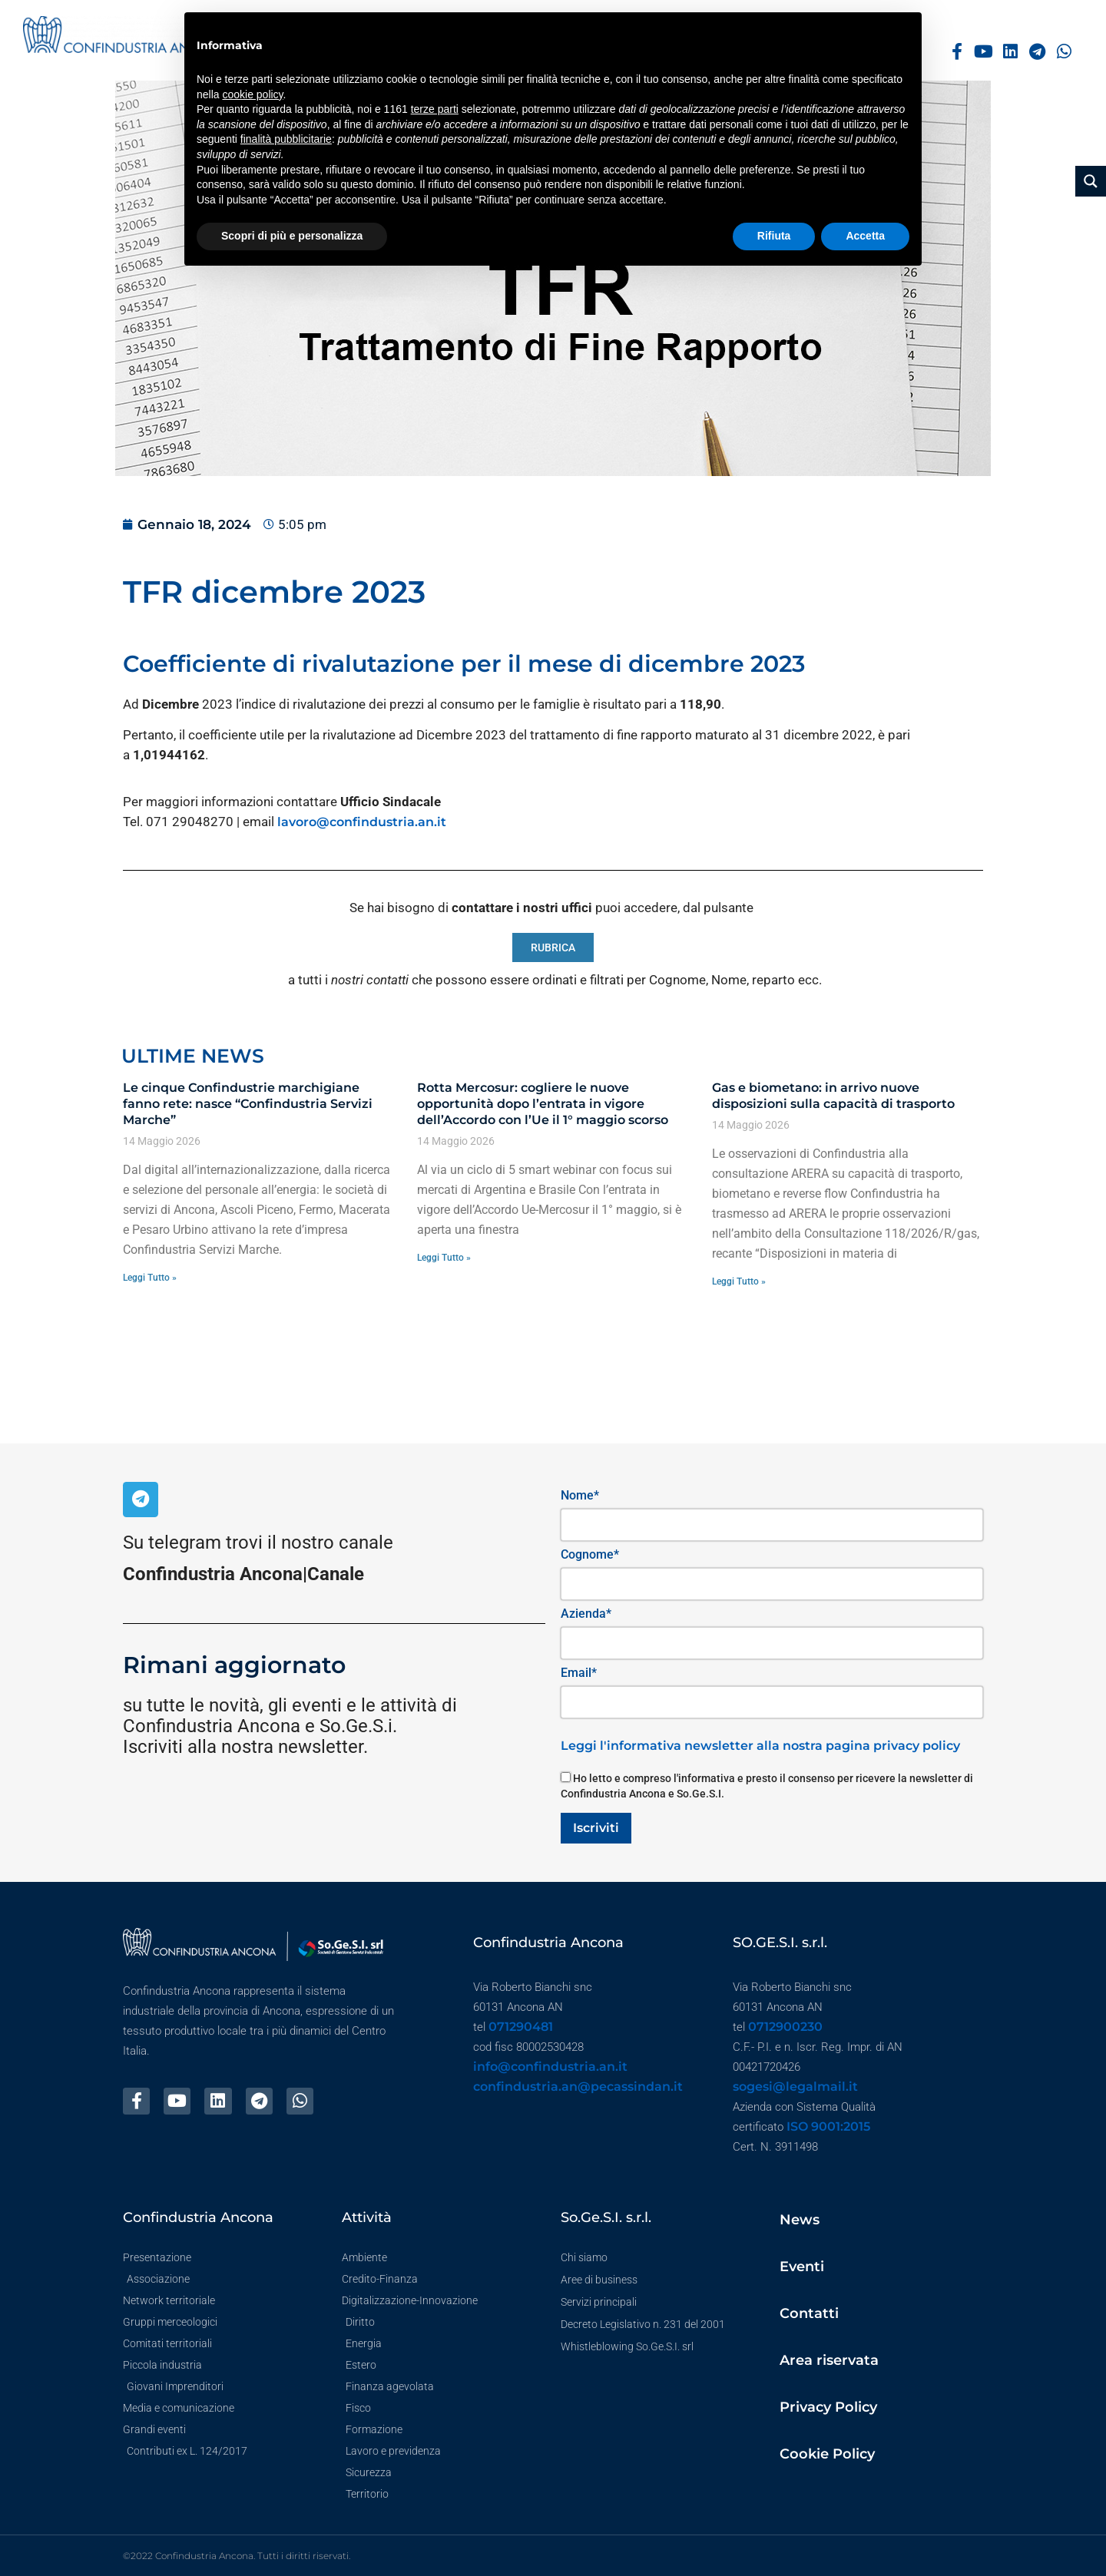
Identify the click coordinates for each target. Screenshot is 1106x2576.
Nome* (580, 1495)
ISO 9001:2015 (828, 2126)
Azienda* (586, 1613)
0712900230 (785, 2026)
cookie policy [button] (252, 94)
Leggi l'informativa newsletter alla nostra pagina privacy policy (760, 1745)
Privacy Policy (828, 2407)
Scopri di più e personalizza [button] (292, 236)
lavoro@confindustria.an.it (361, 822)
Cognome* (590, 1554)
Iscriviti (596, 1827)
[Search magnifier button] (1090, 181)
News (800, 2219)
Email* (579, 1672)
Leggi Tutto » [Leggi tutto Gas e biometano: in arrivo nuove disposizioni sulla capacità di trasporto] (739, 1281)
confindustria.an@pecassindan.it (578, 2086)
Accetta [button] (865, 236)
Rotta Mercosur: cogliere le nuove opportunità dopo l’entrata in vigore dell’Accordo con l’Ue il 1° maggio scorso (542, 1103)
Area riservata (829, 2360)
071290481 (520, 2026)
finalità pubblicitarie (286, 139)
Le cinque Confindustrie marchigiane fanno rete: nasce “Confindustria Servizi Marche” (248, 1103)
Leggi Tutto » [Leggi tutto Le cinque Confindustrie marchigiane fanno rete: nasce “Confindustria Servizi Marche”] (150, 1277)
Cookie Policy (827, 2453)
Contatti (809, 2313)
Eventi (802, 2266)
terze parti (435, 109)
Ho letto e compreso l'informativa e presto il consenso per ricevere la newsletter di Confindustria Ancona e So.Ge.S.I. (767, 1786)
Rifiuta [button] (774, 236)
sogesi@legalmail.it (795, 2086)
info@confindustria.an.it (550, 2066)
